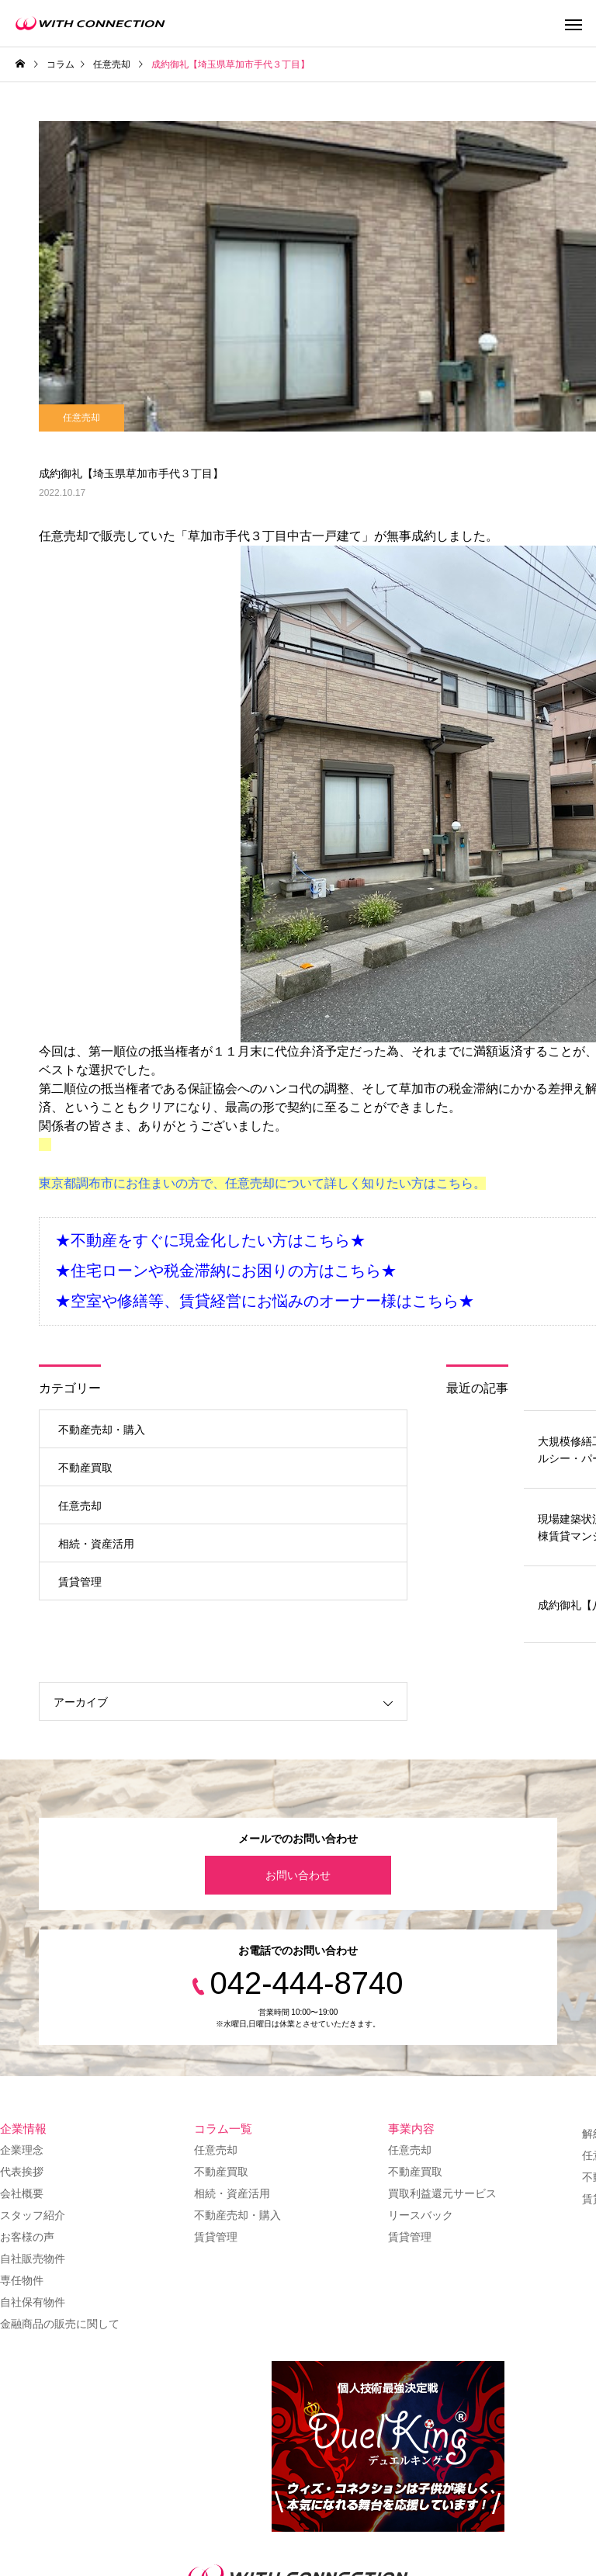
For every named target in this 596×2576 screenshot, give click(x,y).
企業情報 (23, 2128)
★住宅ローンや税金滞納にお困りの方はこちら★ (226, 1270)
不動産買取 (85, 1467)
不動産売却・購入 (101, 1429)
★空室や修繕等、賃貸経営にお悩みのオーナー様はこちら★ (264, 1300)
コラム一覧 (223, 2128)
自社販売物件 (32, 2258)
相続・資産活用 (96, 1544)
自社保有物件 (32, 2302)
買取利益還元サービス (442, 2193)
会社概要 (21, 2193)
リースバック (420, 2215)
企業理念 (21, 2150)
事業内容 (411, 2128)
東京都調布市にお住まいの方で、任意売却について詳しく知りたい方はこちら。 (262, 1183)
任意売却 (81, 417)
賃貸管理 (80, 1582)
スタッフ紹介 (32, 2215)
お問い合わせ (298, 1875)
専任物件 (21, 2280)
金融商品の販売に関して (60, 2324)
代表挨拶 (21, 2171)
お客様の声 (27, 2237)
